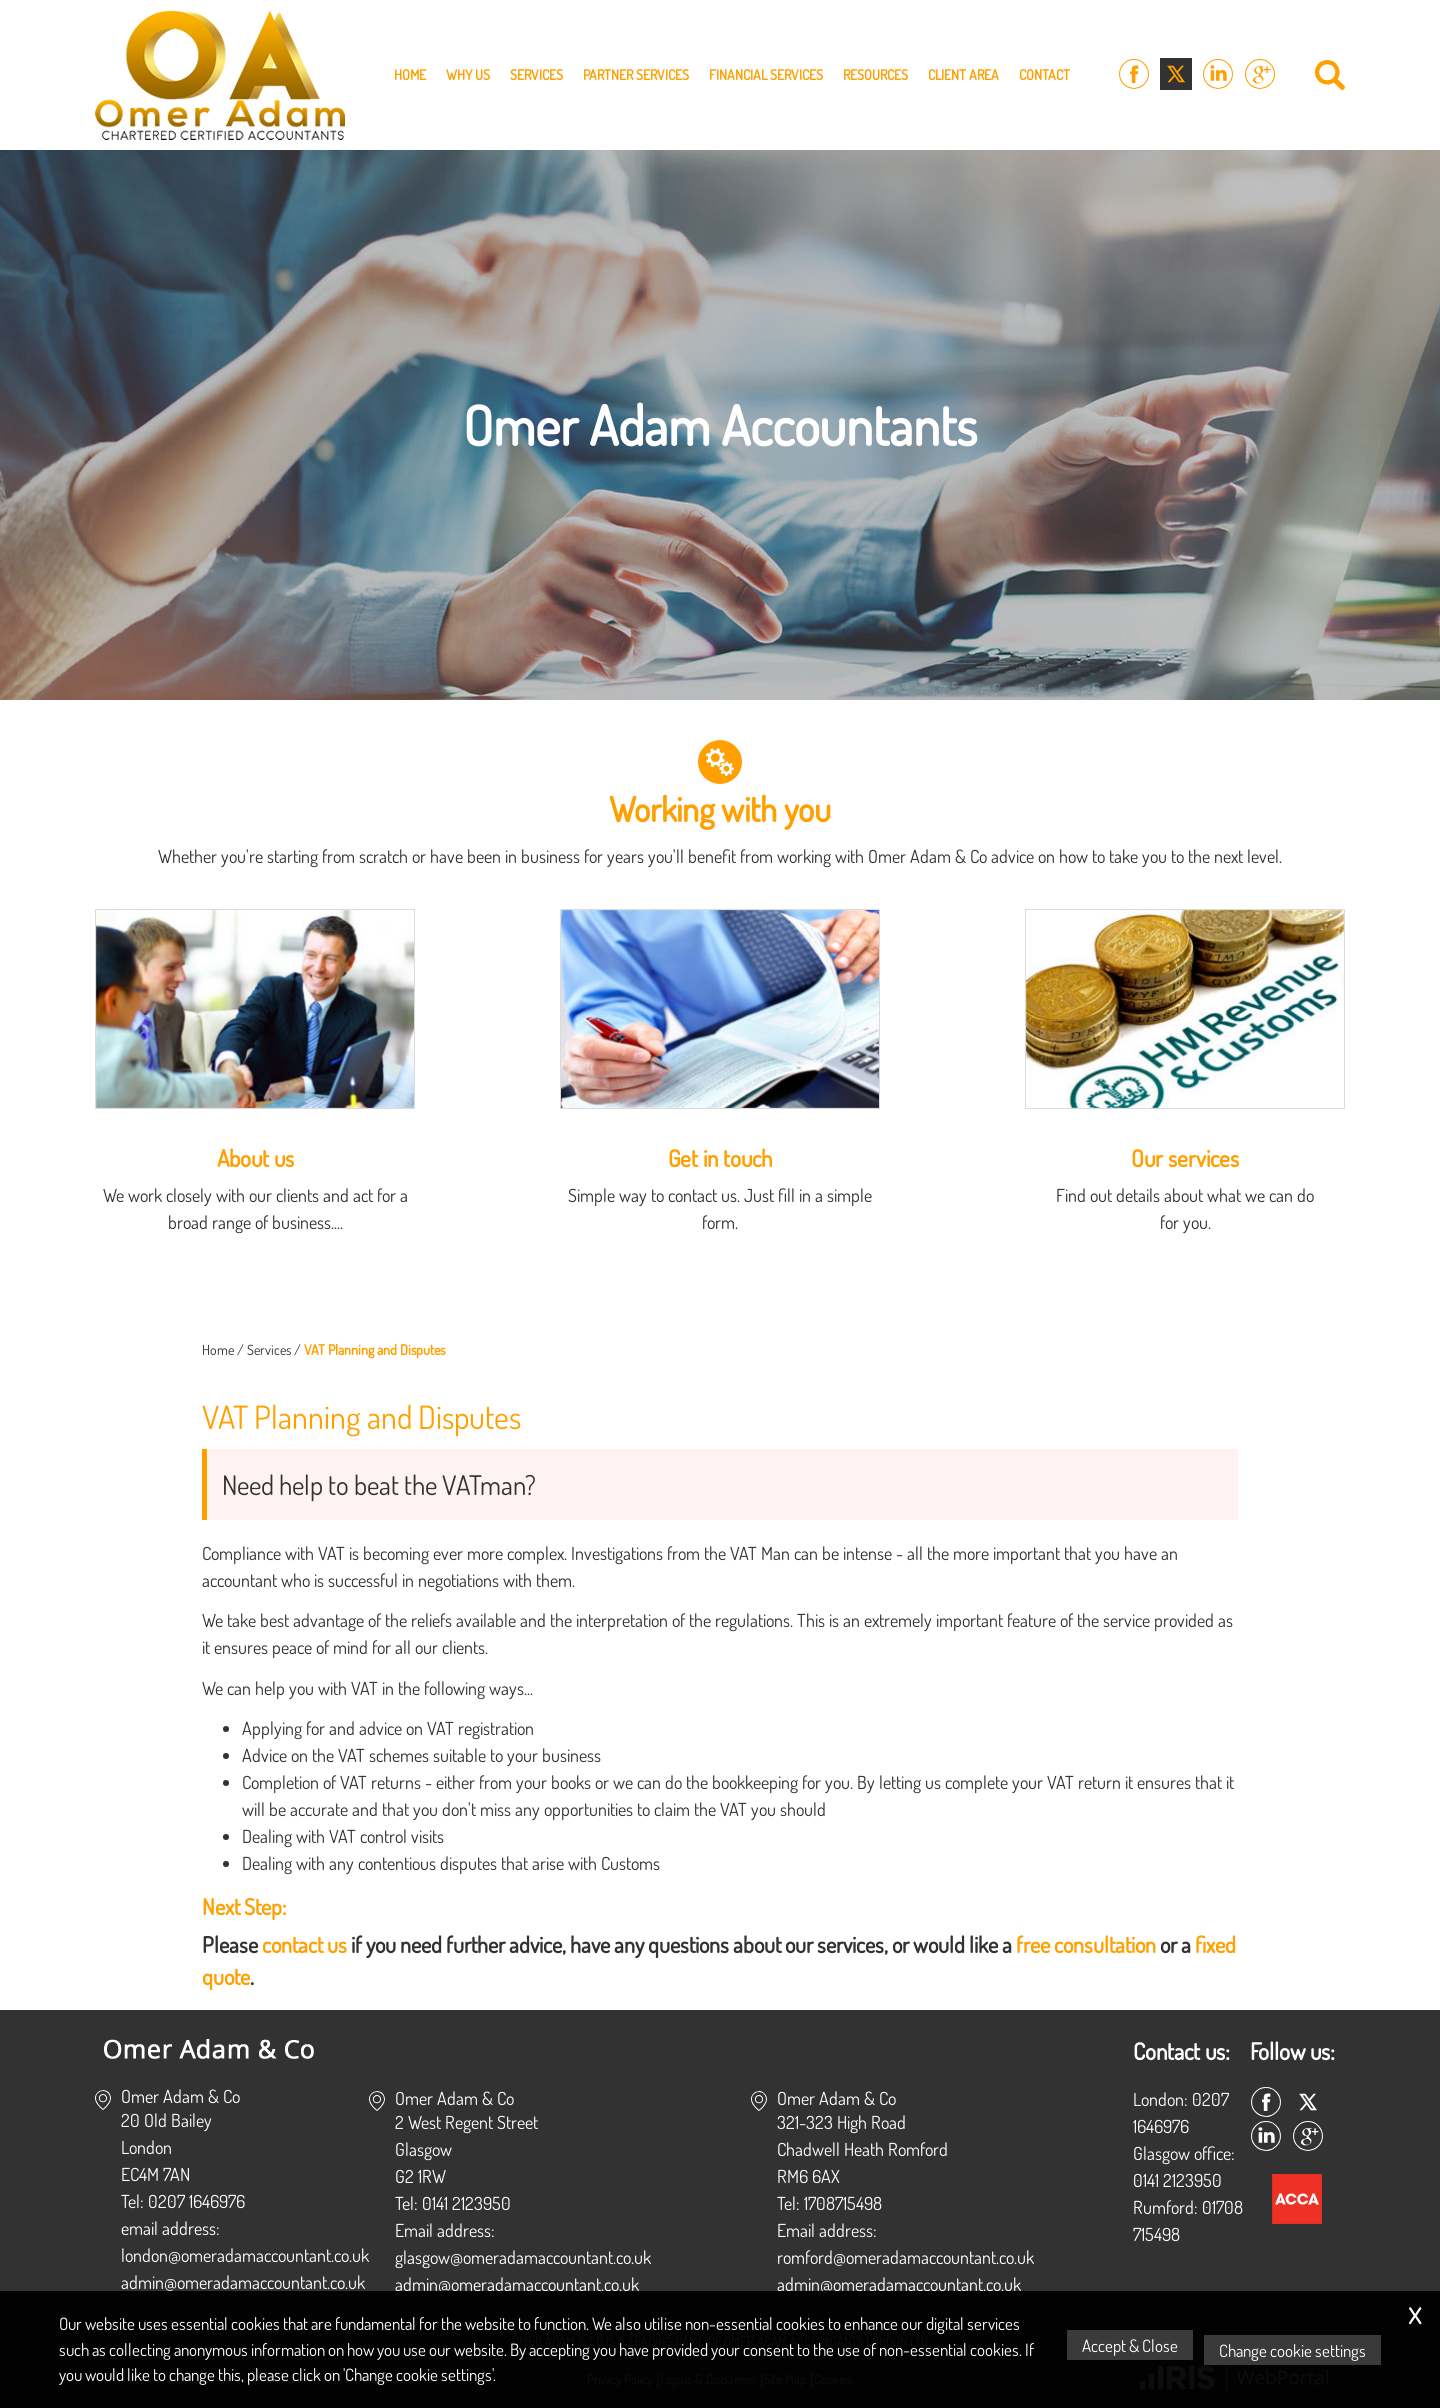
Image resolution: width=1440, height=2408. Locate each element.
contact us (304, 1944)
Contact (1044, 74)
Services (536, 74)
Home (410, 74)
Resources (875, 74)
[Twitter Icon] (1176, 75)
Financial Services (766, 74)
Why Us (468, 74)
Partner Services (636, 74)
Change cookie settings (1297, 2350)
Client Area (963, 74)
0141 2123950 (1177, 2180)
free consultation (1086, 1944)
